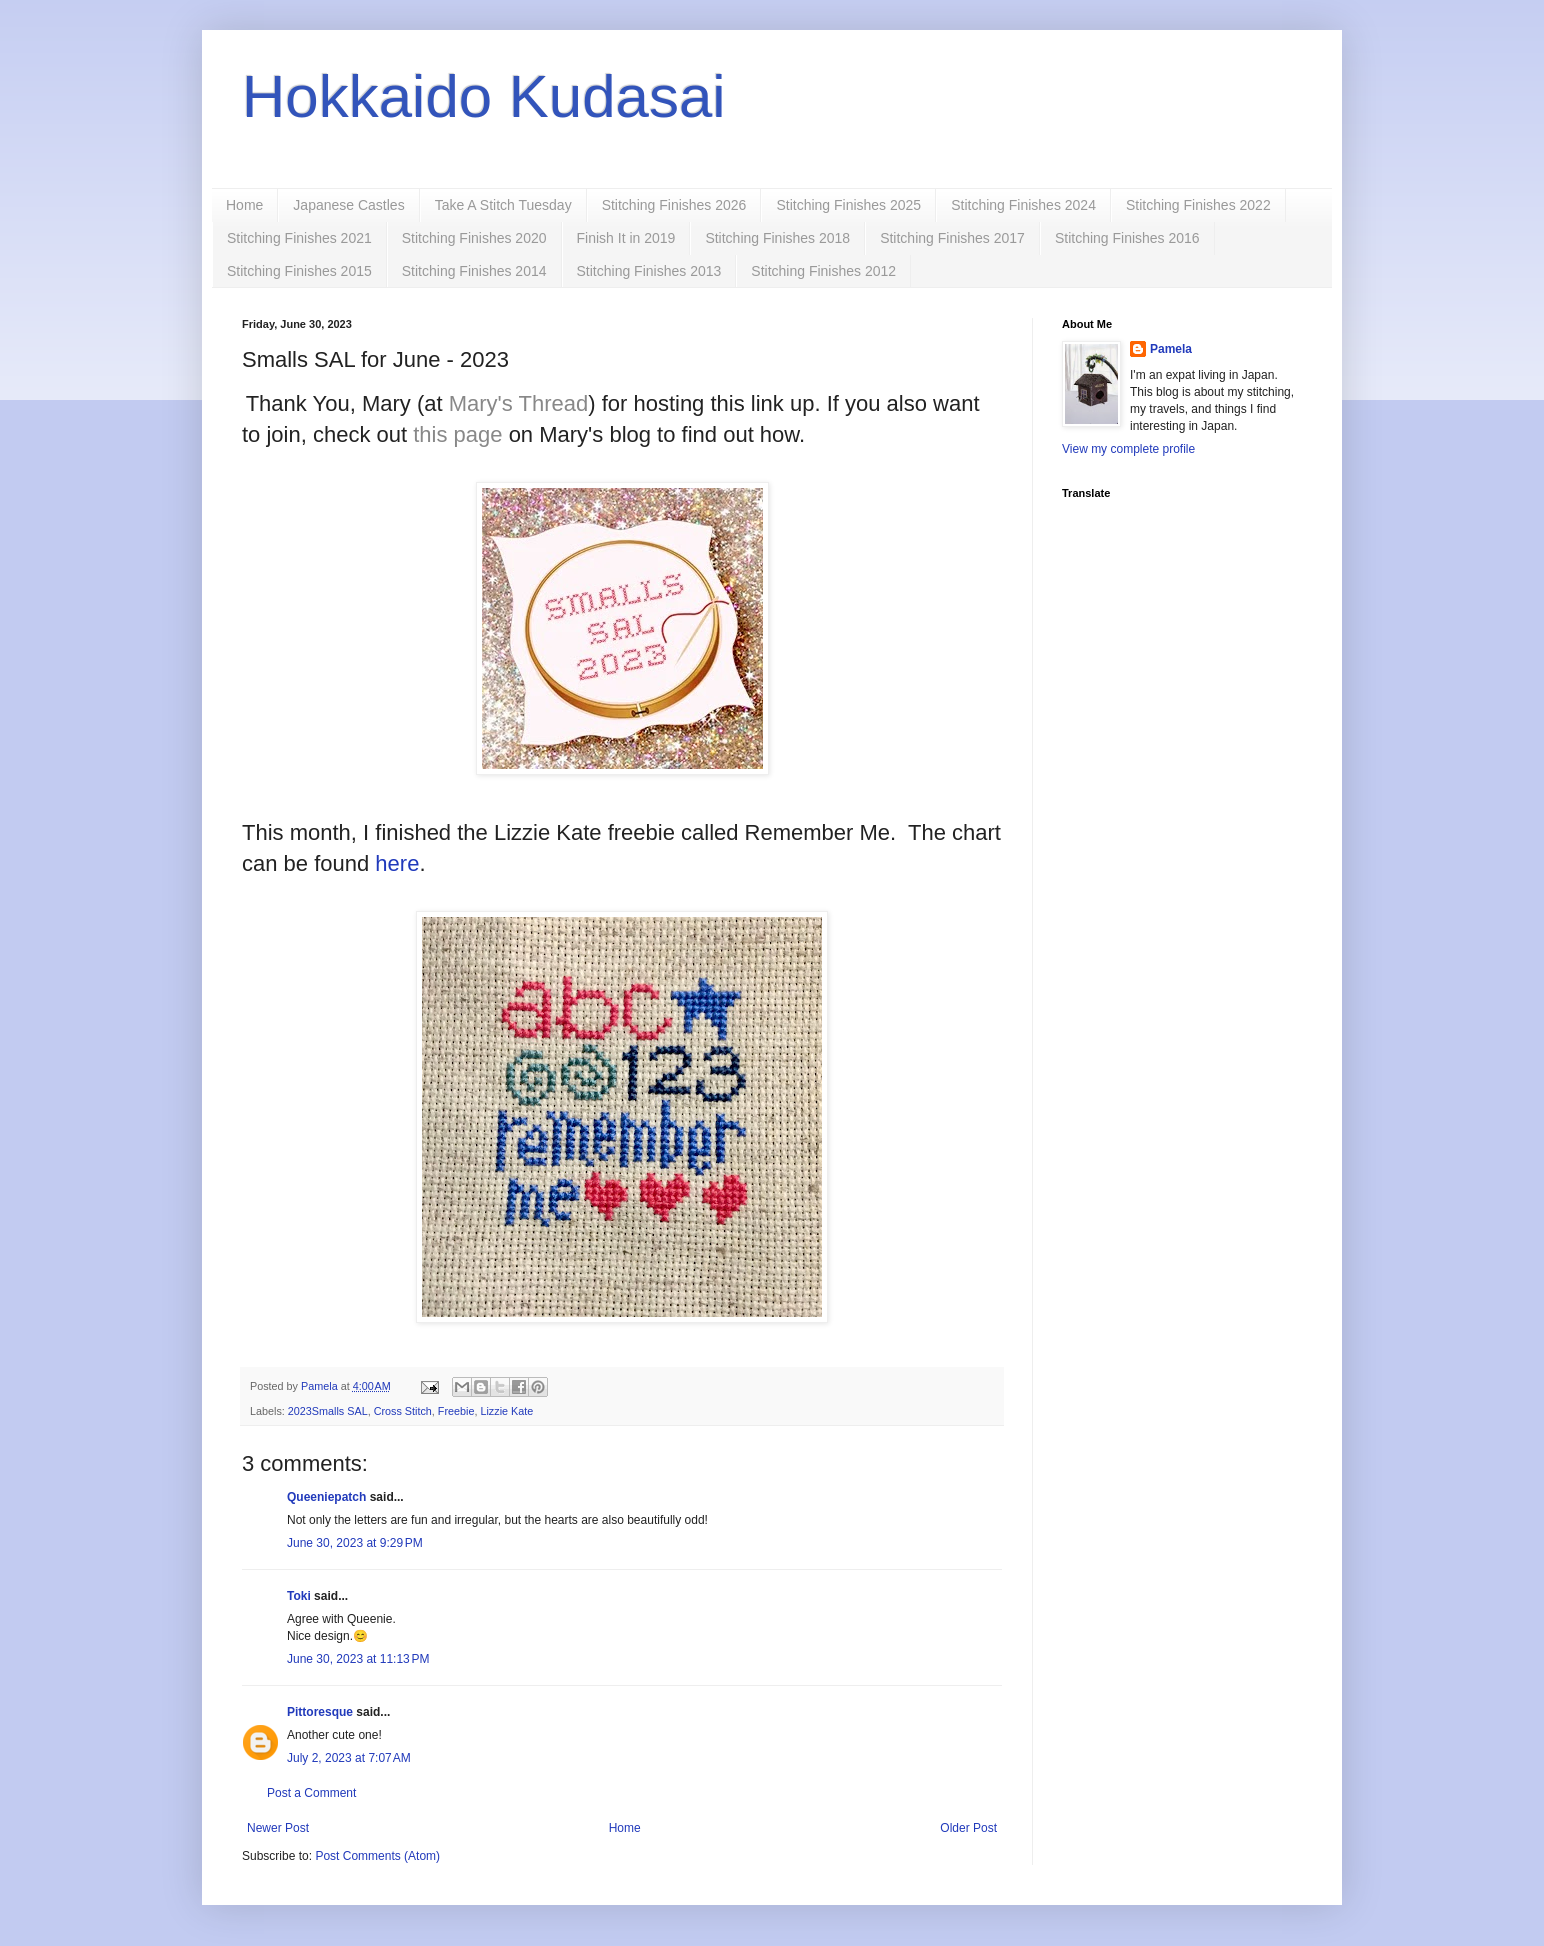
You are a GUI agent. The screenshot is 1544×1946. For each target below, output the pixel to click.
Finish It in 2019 (626, 238)
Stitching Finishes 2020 (474, 238)
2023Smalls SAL (328, 1411)
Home (244, 205)
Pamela (1171, 349)
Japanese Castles (348, 205)
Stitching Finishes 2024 (1023, 205)
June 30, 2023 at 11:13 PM (358, 1659)
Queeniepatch (326, 1497)
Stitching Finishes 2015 (299, 271)
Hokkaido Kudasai (484, 96)
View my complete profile (1128, 449)
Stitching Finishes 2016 (1127, 238)
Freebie (456, 1411)
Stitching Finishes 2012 (823, 271)
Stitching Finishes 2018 (777, 238)
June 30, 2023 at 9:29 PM (355, 1543)
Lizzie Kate (506, 1411)
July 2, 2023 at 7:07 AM (349, 1758)
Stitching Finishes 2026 (674, 205)
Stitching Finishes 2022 (1198, 205)
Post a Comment (311, 1793)
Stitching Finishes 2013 (649, 271)
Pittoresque (320, 1712)
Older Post (968, 1828)
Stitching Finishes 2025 (848, 205)
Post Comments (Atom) (377, 1856)
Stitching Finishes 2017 (952, 238)
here (397, 863)
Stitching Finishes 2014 (474, 271)
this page (457, 434)
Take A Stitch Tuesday (503, 205)
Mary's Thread (519, 403)
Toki (299, 1596)
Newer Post (278, 1828)
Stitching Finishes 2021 (299, 238)
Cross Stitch (403, 1411)
